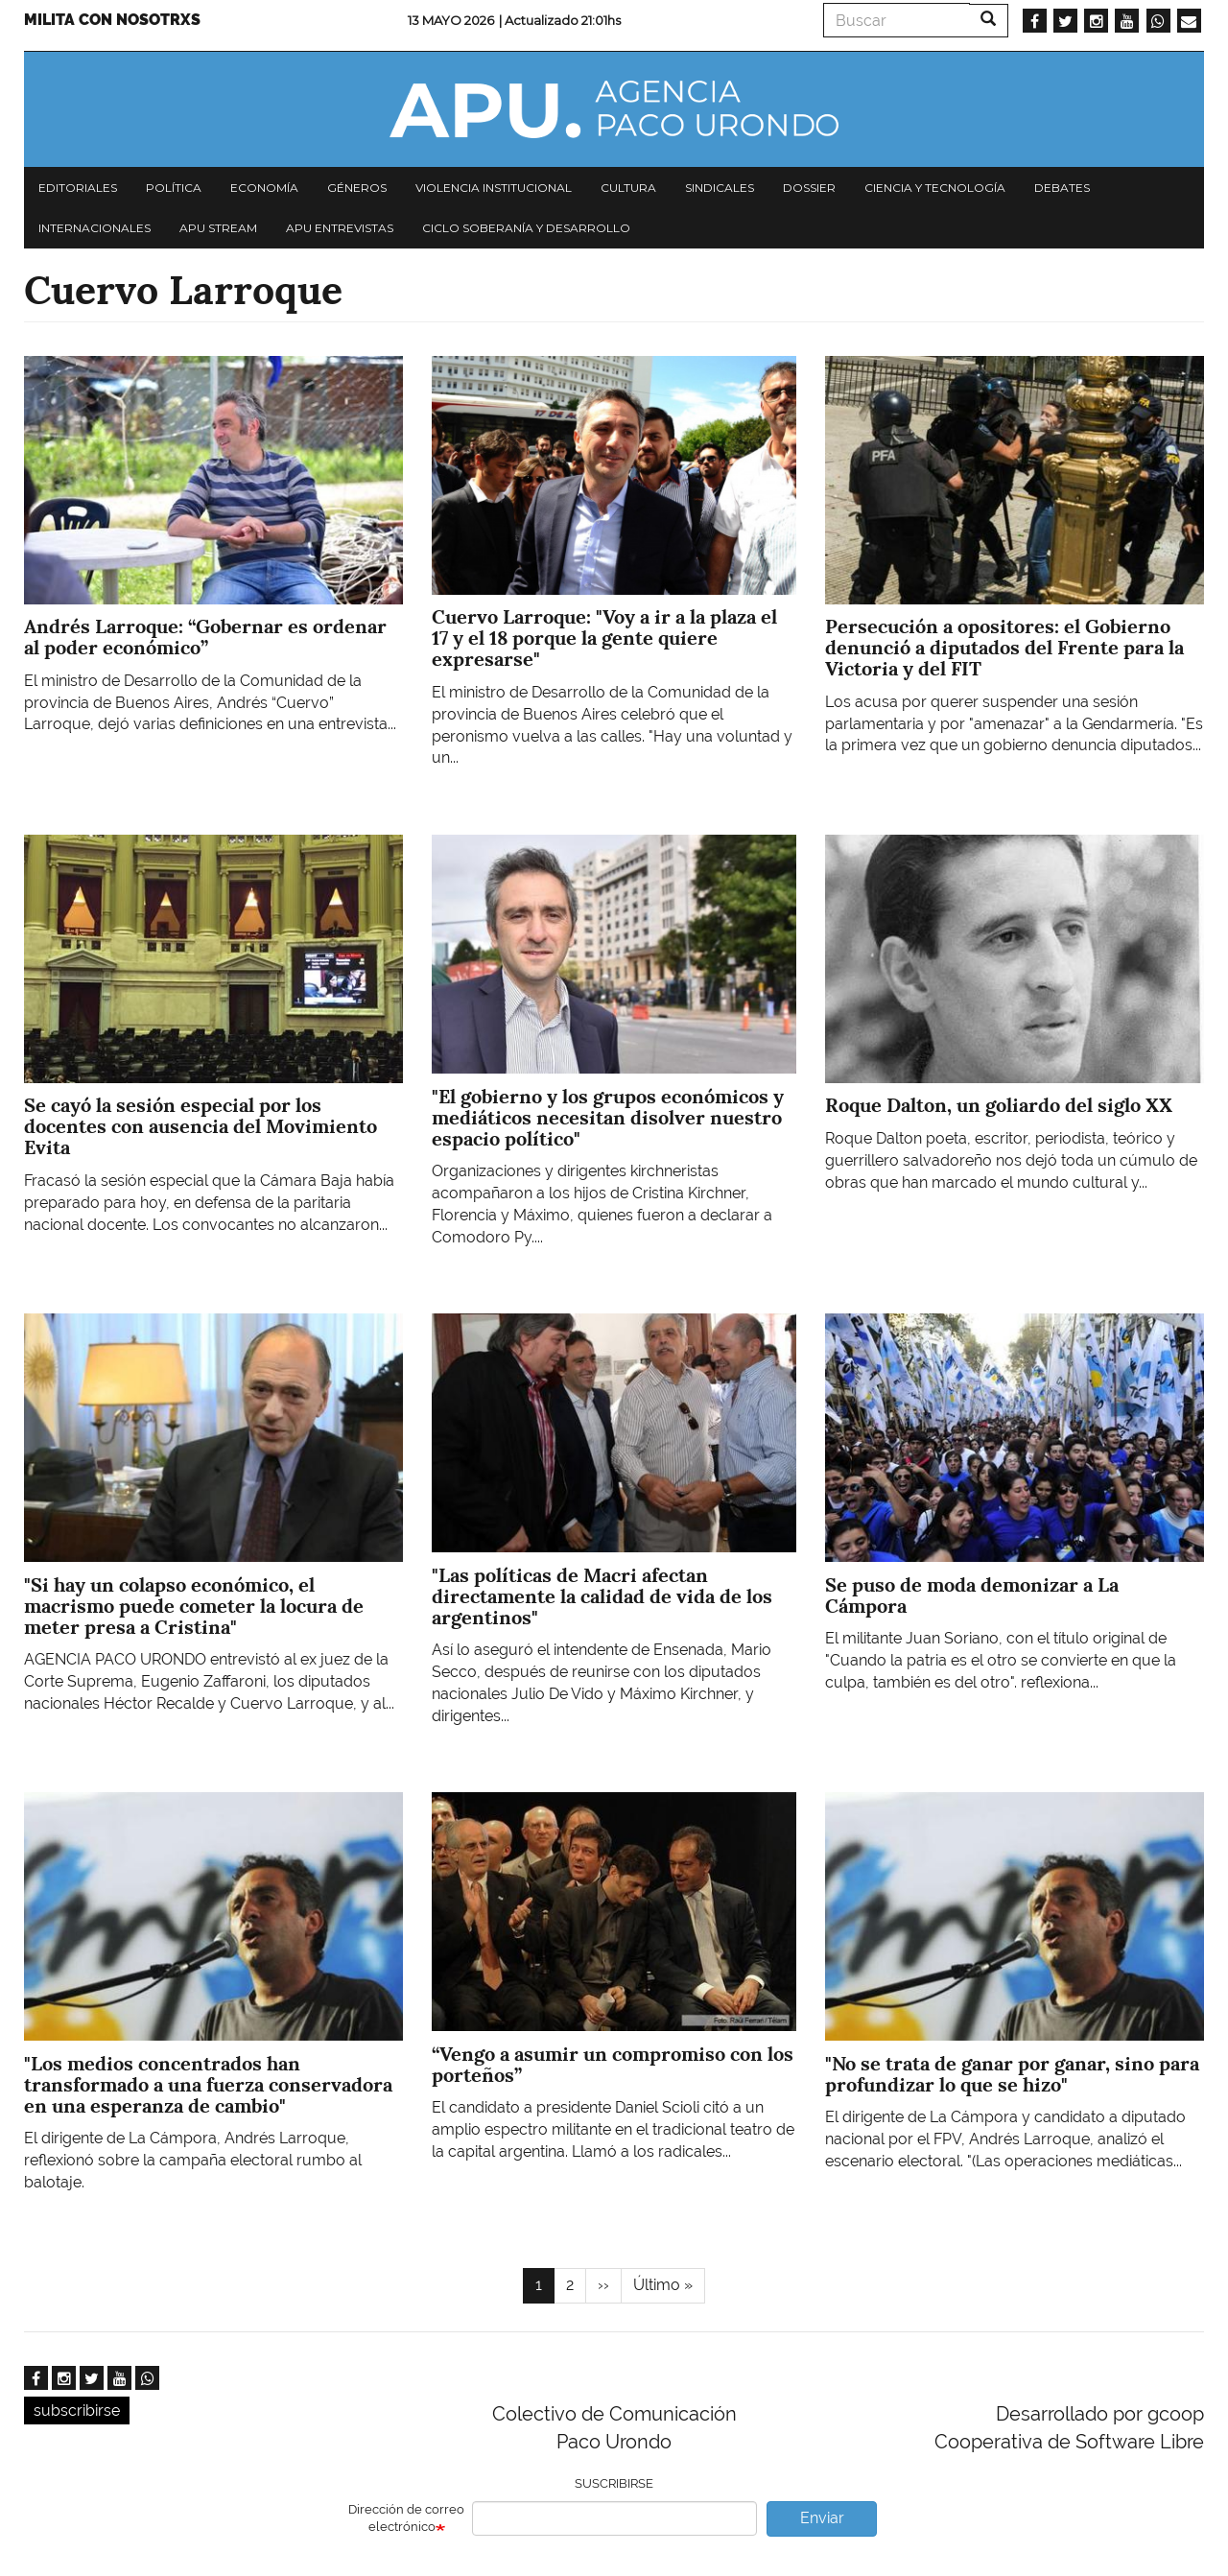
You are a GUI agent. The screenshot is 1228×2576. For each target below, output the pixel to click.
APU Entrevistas (339, 228)
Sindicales (719, 187)
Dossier (809, 187)
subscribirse (77, 2410)
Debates (1062, 187)
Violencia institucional (493, 187)
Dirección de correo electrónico (406, 2518)
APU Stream (218, 228)
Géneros (357, 187)
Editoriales (77, 187)
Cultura (628, 187)
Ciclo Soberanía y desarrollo (526, 228)
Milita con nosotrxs (112, 20)
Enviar (822, 2518)
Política (173, 187)
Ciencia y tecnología (934, 187)
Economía (264, 187)
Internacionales (94, 228)
